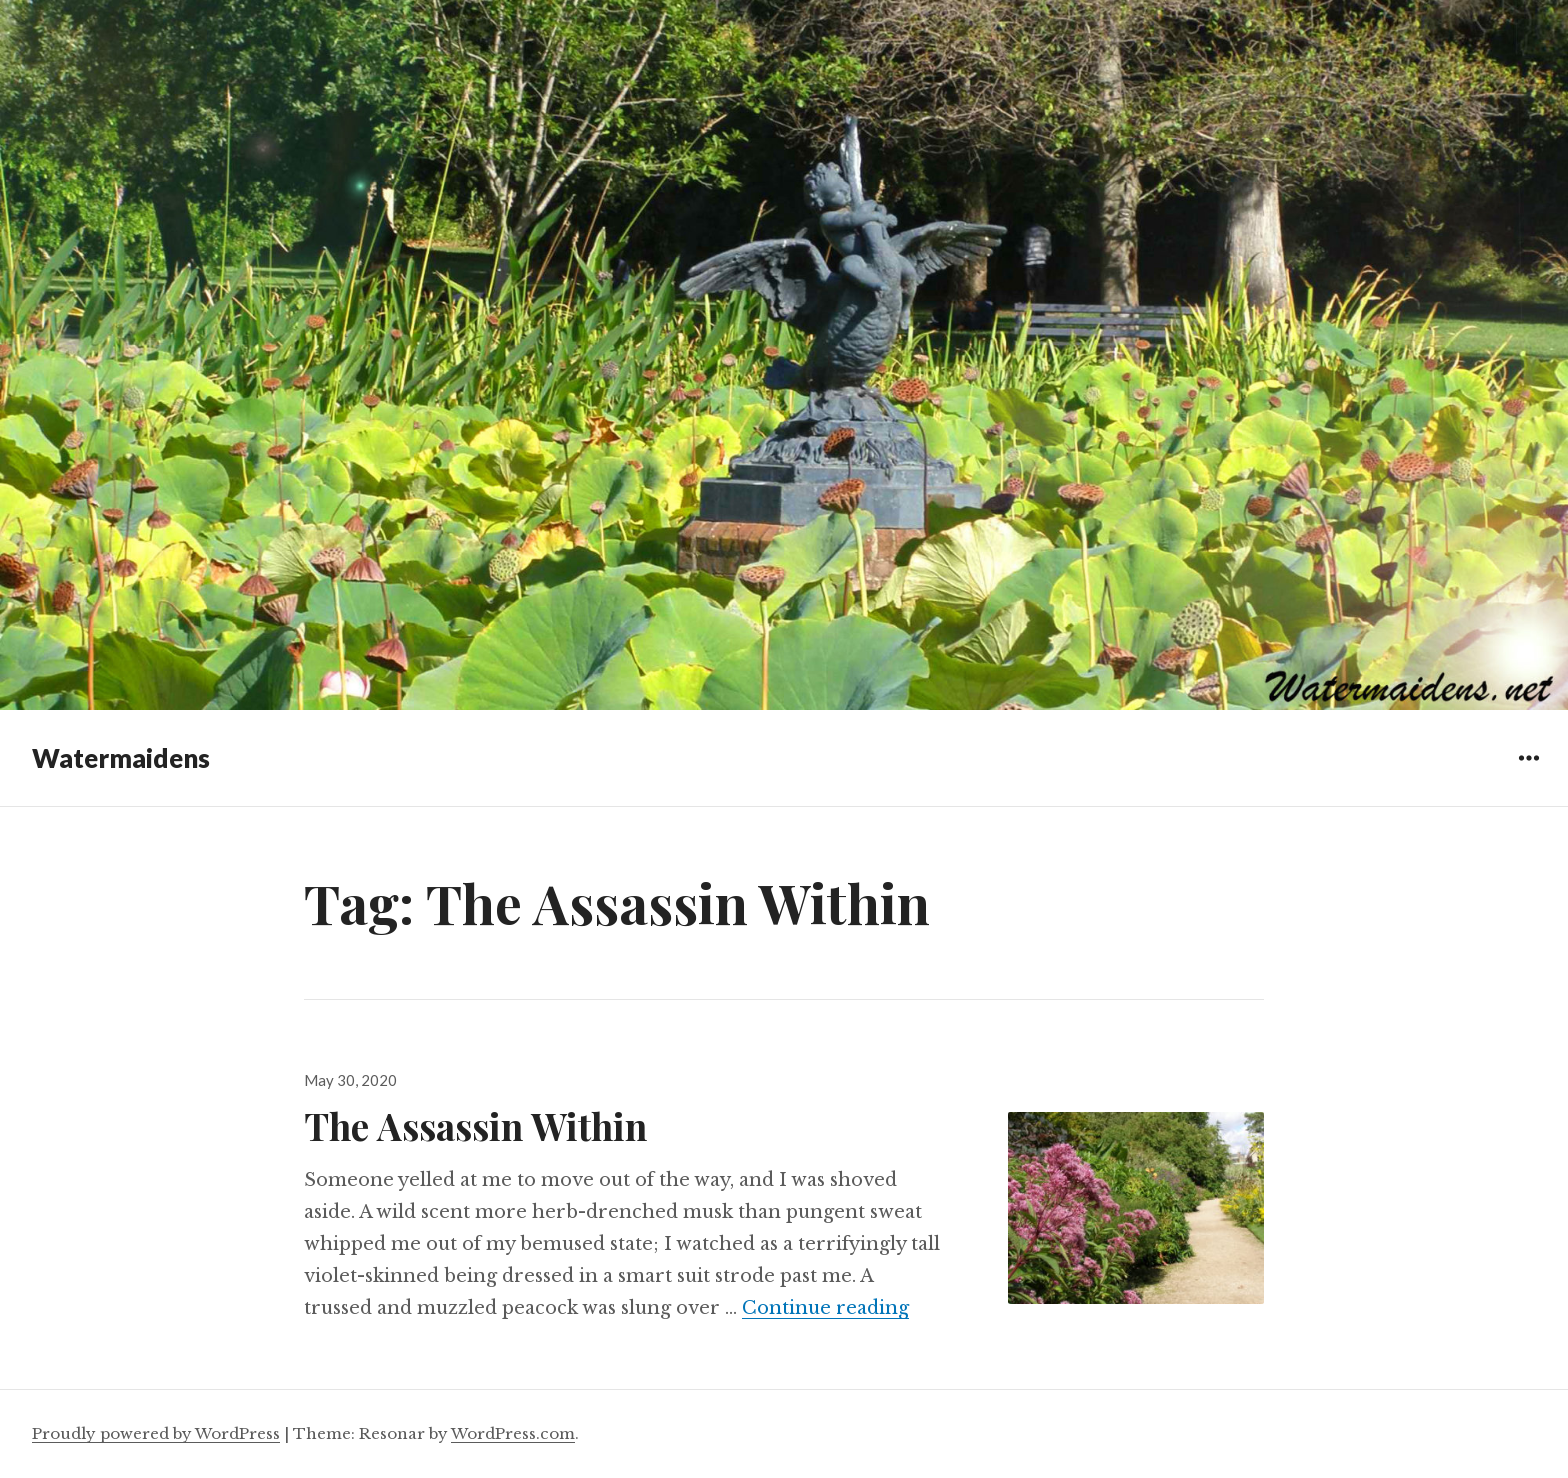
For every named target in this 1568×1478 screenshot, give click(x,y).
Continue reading (825, 1308)
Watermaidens (121, 758)
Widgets (1528, 772)
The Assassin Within (475, 1125)
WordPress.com (513, 1433)
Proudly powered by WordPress (156, 1433)
